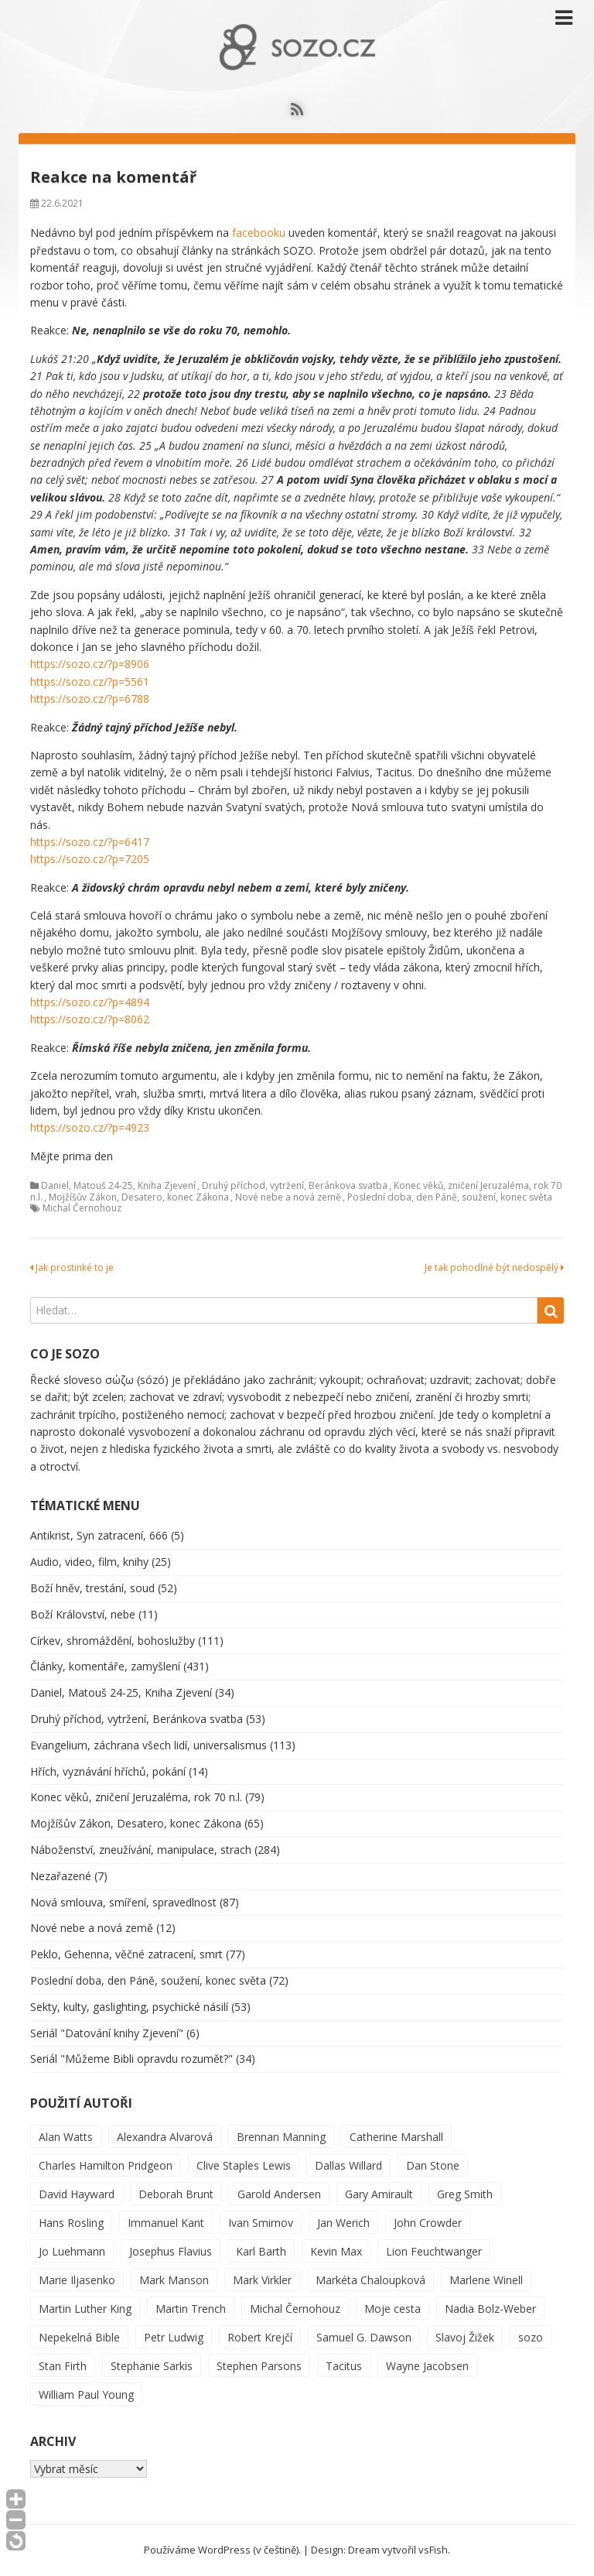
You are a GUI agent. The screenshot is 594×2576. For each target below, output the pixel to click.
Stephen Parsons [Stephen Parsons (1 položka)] (259, 2365)
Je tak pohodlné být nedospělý (494, 1267)
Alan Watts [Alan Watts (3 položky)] (66, 2136)
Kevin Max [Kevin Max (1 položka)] (336, 2251)
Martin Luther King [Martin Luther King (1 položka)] (85, 2308)
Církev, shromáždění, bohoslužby (112, 1640)
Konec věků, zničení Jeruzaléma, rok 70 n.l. (136, 1797)
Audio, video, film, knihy (89, 1561)
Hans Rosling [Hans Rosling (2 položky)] (71, 2222)
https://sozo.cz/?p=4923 (89, 1127)
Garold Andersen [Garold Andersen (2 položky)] (279, 2194)
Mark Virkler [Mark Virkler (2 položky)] (262, 2280)
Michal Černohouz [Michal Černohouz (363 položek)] (295, 2308)
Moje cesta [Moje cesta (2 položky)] (392, 2308)
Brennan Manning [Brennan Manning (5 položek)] (281, 2136)
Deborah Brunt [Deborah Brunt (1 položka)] (175, 2194)
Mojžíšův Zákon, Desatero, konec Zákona (139, 1197)
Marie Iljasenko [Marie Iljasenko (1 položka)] (77, 2280)
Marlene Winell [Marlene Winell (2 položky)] (486, 2280)
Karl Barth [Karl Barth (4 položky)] (261, 2251)
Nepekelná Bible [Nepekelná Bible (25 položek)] (79, 2337)
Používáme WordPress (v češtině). (222, 2550)
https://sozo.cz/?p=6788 (89, 698)
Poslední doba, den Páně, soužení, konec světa (449, 1197)
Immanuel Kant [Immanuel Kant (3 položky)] (166, 2222)
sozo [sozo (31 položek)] (530, 2337)
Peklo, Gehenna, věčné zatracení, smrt (126, 1954)
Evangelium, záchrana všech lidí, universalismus (148, 1745)
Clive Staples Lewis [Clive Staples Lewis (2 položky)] (243, 2165)
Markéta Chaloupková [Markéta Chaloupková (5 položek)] (370, 2280)
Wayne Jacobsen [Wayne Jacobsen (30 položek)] (427, 2365)
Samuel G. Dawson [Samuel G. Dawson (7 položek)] (363, 2337)
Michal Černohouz (82, 1207)
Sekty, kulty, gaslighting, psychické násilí (129, 2006)
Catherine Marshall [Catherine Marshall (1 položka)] (396, 2136)
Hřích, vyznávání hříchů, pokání (108, 1771)
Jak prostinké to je (72, 1267)
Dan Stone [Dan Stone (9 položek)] (432, 2165)
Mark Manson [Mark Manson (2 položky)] (174, 2280)
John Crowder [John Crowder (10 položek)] (428, 2222)
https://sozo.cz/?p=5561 (89, 681)
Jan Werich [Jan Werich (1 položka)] (343, 2222)
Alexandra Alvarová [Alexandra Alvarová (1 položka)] (165, 2136)
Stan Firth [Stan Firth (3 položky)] (63, 2365)
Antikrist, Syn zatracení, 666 (99, 1535)
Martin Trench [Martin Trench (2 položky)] (190, 2308)
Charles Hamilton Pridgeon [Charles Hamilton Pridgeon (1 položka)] (105, 2165)
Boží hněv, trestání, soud (92, 1588)
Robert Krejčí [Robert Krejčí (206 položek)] (259, 2337)
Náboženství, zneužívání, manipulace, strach (140, 1849)
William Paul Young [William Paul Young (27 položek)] (86, 2394)
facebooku (258, 232)
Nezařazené (60, 1876)
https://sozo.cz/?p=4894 (89, 1002)
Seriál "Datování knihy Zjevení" (106, 2033)
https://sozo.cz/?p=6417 (89, 841)
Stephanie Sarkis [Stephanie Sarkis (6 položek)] (152, 2365)
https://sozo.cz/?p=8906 (89, 663)
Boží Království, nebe (82, 1614)
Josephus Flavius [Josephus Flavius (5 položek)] (170, 2251)
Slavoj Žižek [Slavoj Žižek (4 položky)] (464, 2337)
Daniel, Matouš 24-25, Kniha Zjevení (118, 1185)
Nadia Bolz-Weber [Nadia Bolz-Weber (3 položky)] (490, 2308)
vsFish (433, 2550)
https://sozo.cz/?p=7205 (89, 858)
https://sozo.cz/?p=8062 (89, 1019)
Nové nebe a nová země (288, 1197)
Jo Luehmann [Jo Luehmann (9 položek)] (72, 2251)
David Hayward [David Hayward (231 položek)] (76, 2194)
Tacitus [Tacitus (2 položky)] (344, 2365)
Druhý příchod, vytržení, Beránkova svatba (294, 1185)
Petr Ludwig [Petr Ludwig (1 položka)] (173, 2337)
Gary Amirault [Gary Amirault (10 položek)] (379, 2194)
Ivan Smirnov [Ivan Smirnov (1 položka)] (260, 2222)
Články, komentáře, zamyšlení (105, 1666)
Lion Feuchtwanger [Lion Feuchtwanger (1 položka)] (434, 2251)
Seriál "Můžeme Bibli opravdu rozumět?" (131, 2058)
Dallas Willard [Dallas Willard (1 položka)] (348, 2165)
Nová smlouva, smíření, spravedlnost (123, 1902)
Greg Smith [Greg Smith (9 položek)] (465, 2194)
